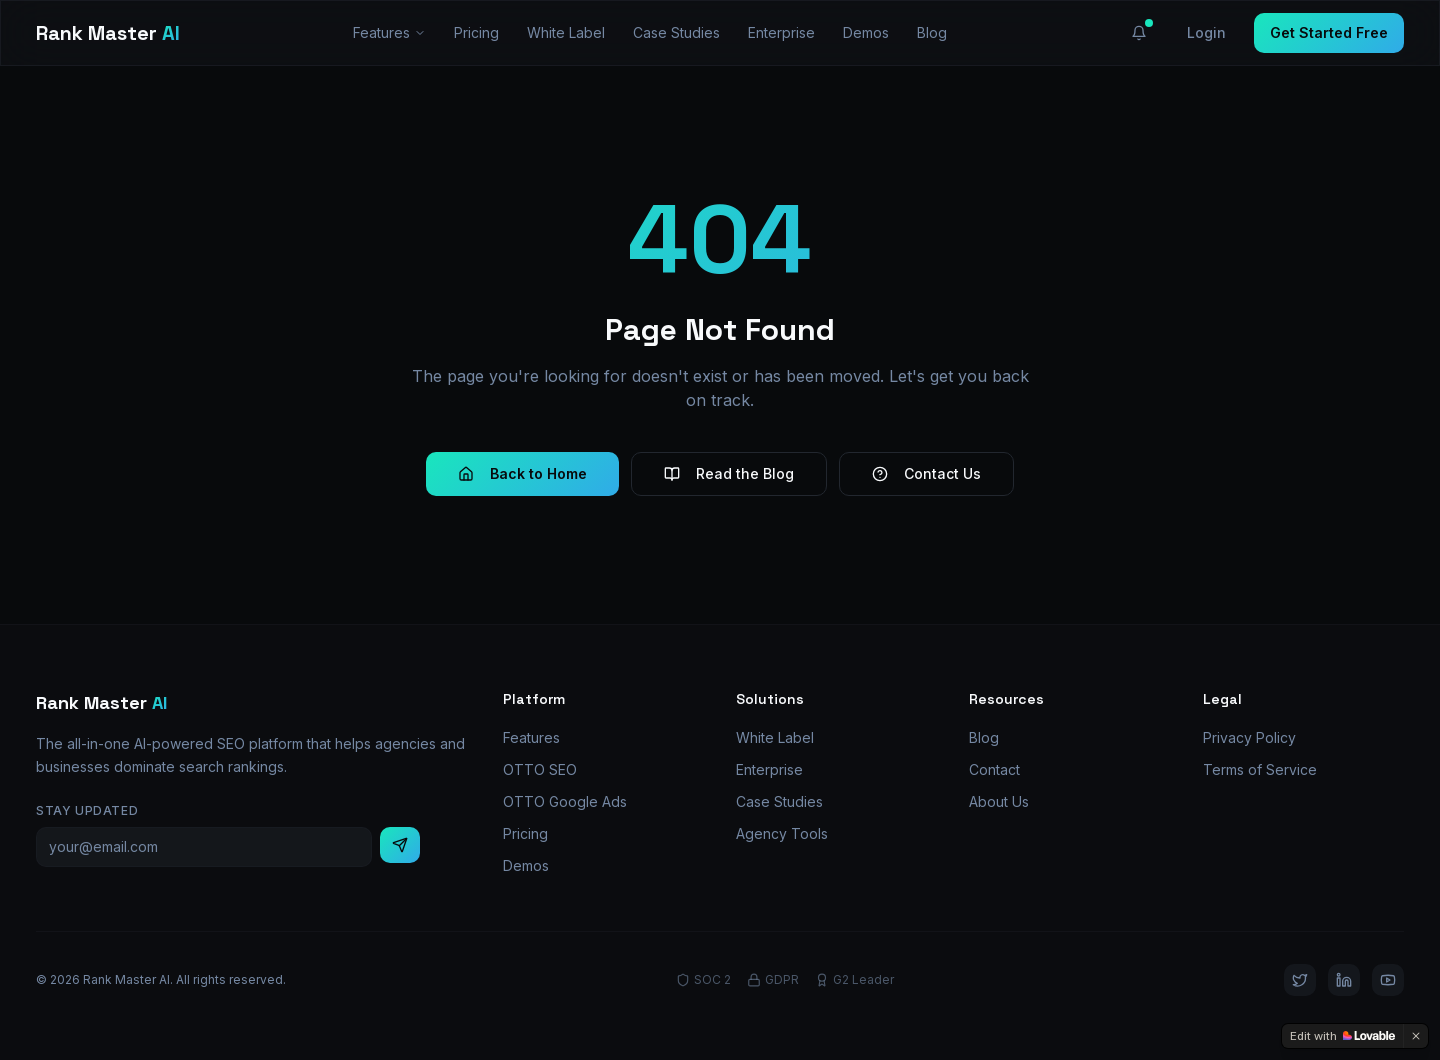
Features (389, 32)
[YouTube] (1388, 980)
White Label (566, 32)
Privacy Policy (1249, 737)
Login (1206, 32)
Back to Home (522, 473)
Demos (866, 32)
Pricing (476, 32)
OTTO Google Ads (565, 801)
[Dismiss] (1416, 1036)
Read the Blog (729, 473)
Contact (994, 769)
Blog (932, 32)
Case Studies (676, 32)
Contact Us (926, 473)
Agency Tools (782, 833)
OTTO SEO (540, 769)
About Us (999, 801)
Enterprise (781, 32)
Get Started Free (1329, 32)
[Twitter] (1300, 980)
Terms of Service (1260, 769)
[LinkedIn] (1344, 980)
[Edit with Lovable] (1342, 1036)
